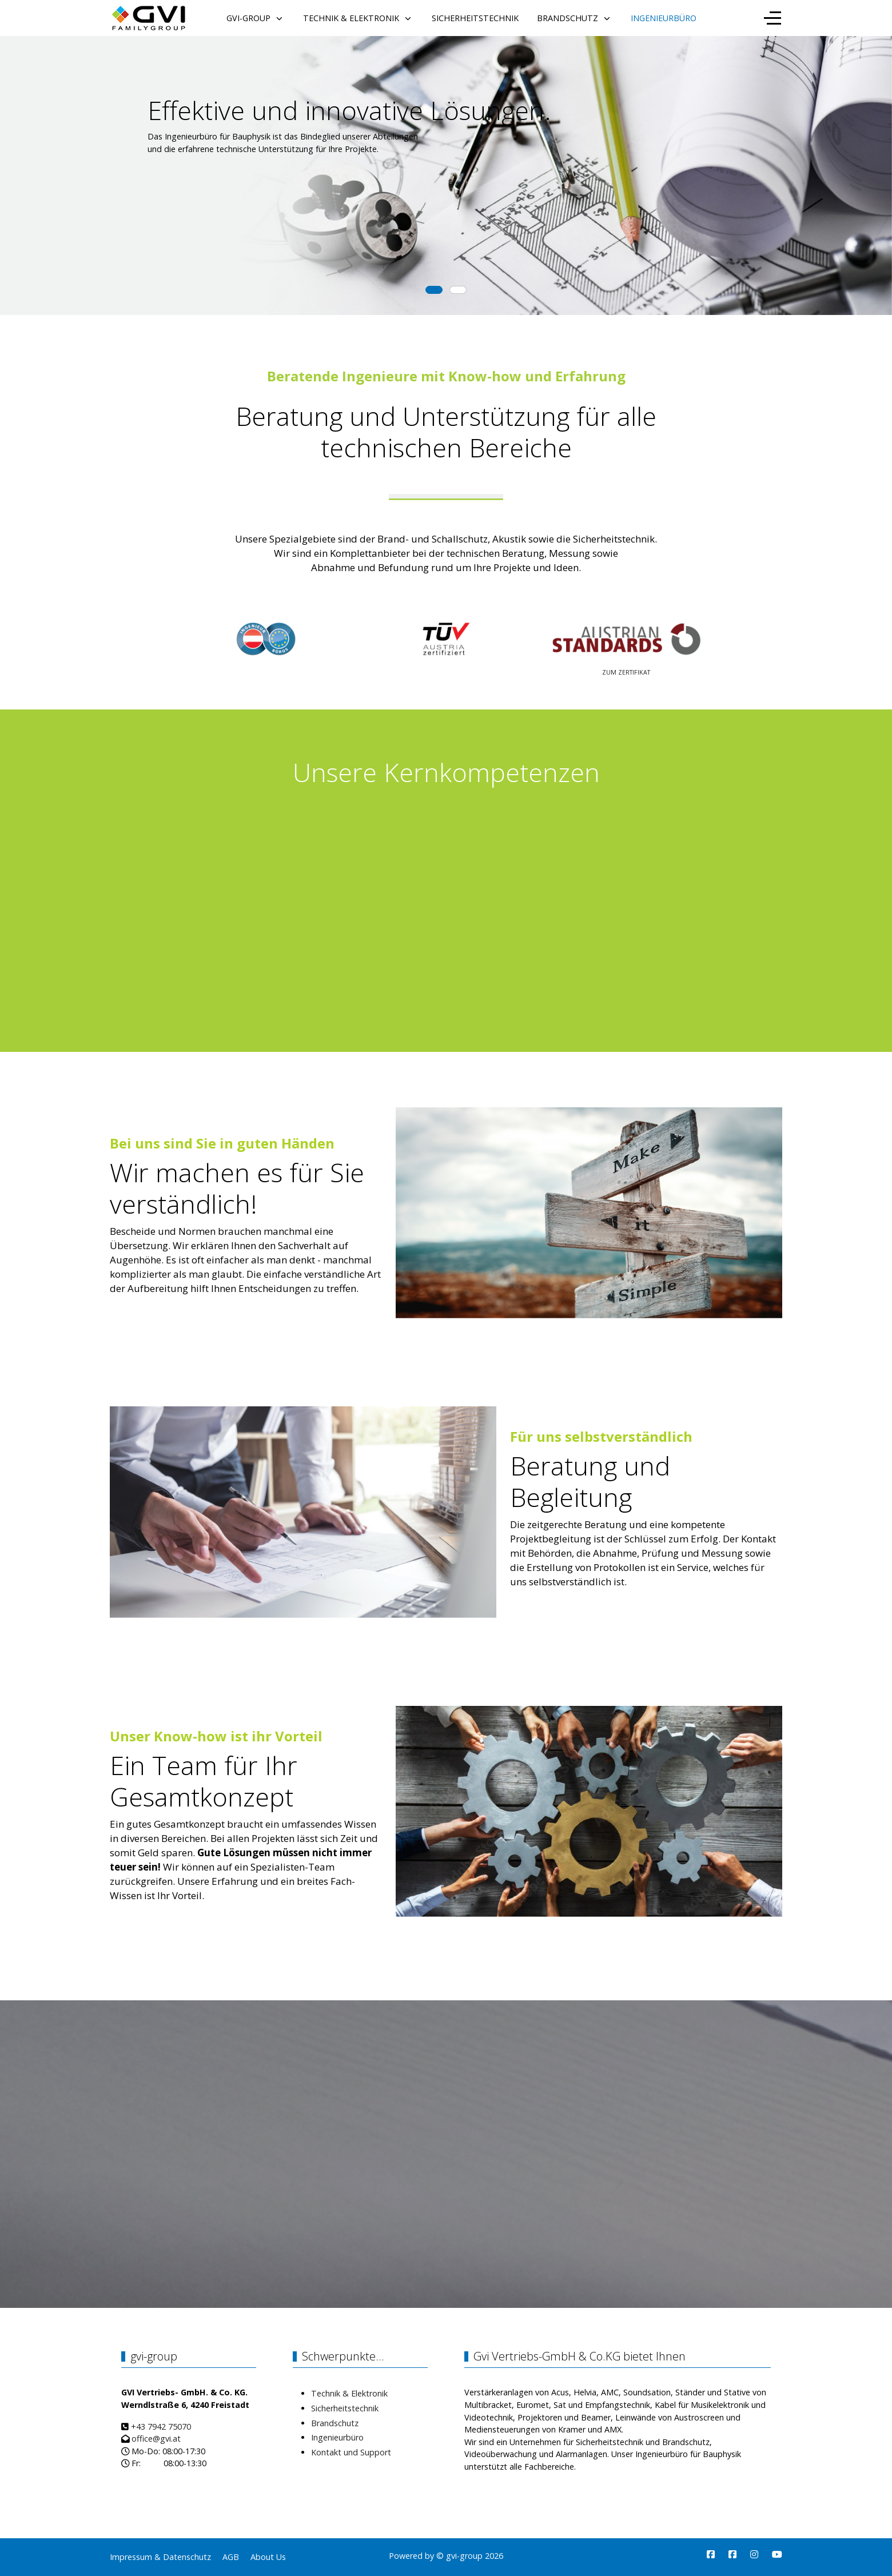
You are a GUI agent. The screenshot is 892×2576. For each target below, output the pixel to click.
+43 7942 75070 (161, 2426)
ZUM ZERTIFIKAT (626, 672)
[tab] (434, 290)
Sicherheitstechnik (345, 2408)
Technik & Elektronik (349, 2393)
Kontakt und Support (351, 2452)
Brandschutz (335, 2423)
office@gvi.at (156, 2438)
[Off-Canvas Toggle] (772, 18)
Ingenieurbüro (337, 2437)
